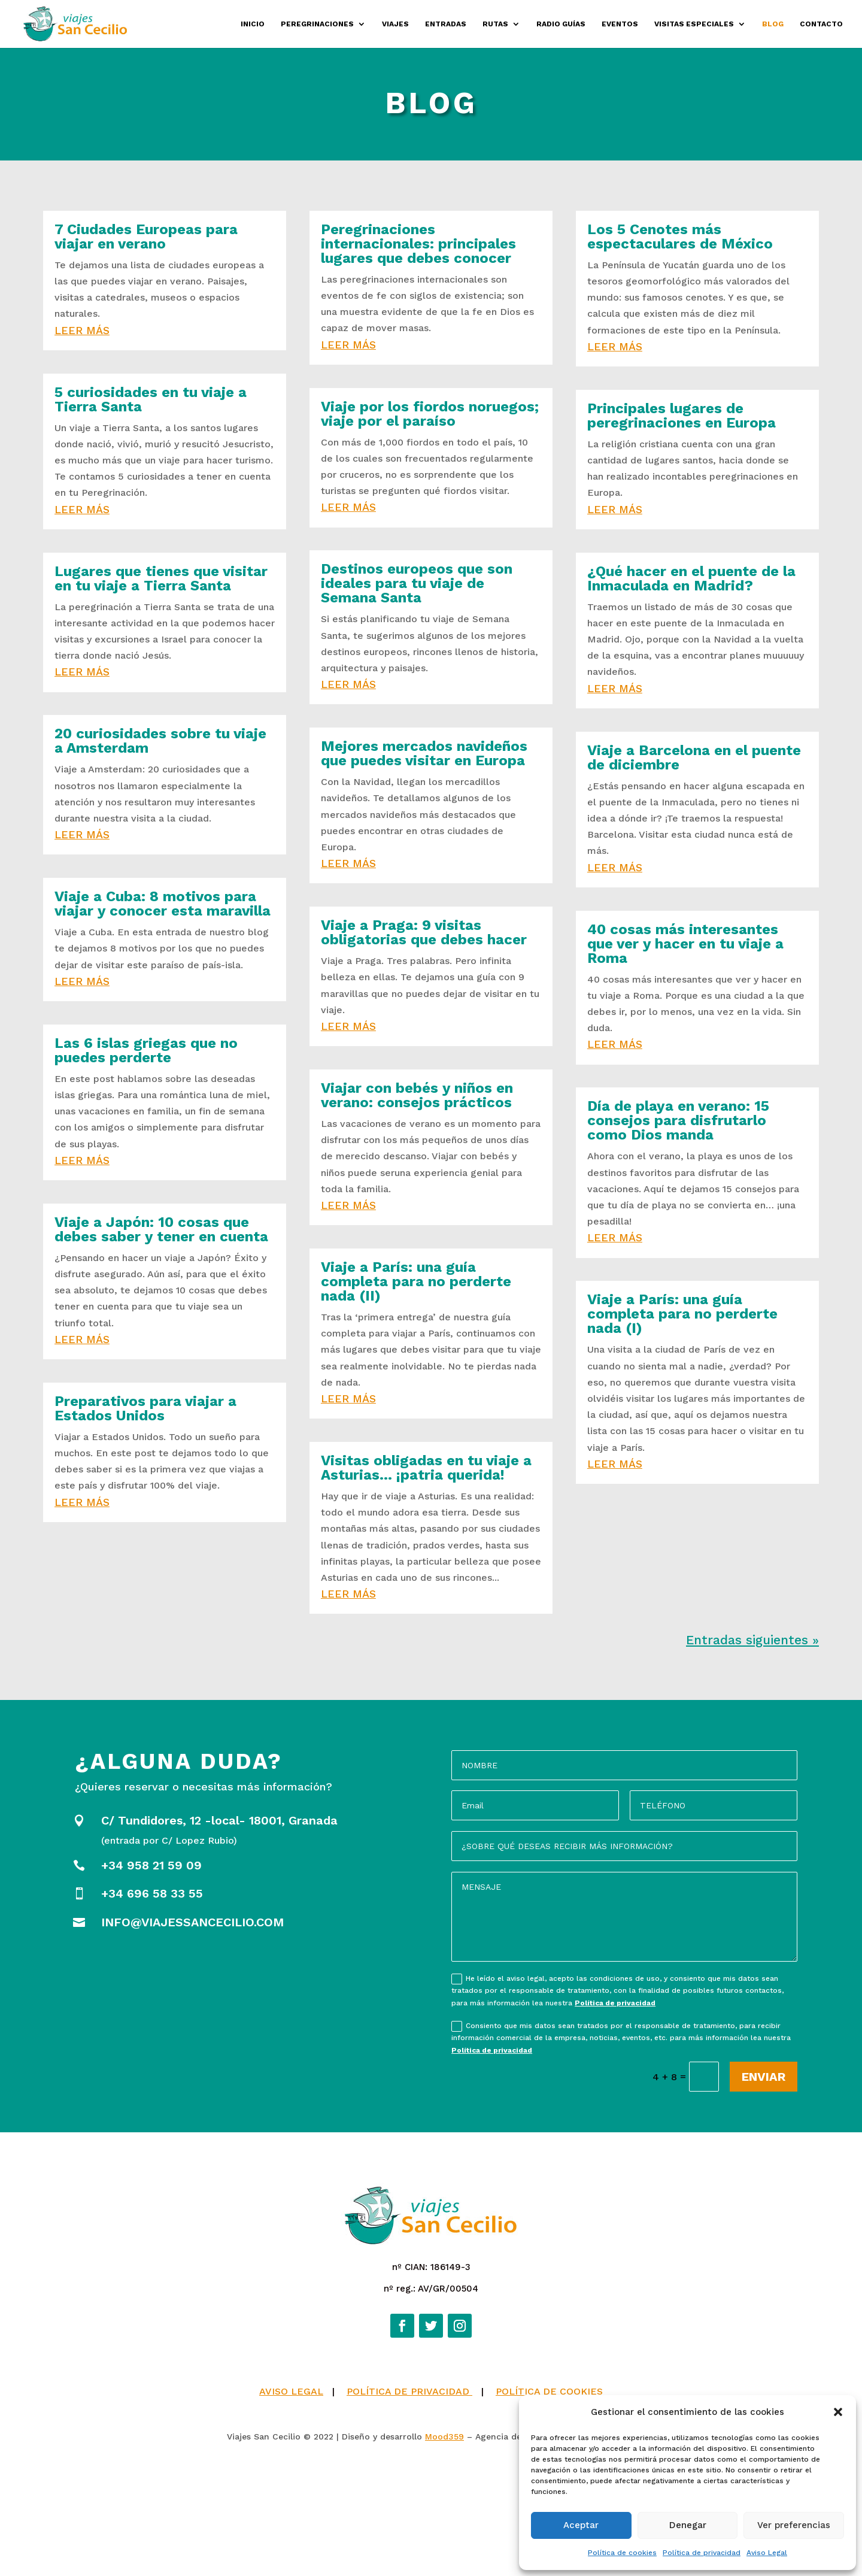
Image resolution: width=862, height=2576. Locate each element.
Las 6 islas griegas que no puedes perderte (146, 1050)
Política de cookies (622, 2552)
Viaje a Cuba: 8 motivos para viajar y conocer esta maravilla (162, 903)
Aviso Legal (766, 2552)
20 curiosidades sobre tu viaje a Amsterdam (160, 740)
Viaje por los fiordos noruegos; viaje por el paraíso (430, 413)
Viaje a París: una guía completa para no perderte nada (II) (416, 1281)
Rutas (495, 24)
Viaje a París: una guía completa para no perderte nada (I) (682, 1314)
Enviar (763, 2076)
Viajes (395, 24)
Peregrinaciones (317, 24)
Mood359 (444, 2551)
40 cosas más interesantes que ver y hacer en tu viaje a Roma (685, 943)
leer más (82, 330)
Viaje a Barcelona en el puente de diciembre (694, 757)
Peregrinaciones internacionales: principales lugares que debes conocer (418, 243)
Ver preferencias (793, 2525)
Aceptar (581, 2525)
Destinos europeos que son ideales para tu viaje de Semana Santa (416, 583)
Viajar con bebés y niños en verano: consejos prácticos (417, 1095)
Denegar (687, 2525)
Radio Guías (560, 24)
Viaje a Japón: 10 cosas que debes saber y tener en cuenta (161, 1229)
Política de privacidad (701, 2552)
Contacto (821, 24)
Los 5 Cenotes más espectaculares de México (680, 236)
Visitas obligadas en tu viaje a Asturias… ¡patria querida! (426, 1467)
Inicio (253, 24)
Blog (773, 24)
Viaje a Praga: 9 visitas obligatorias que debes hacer (424, 932)
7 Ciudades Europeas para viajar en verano (146, 236)
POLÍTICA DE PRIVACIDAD (409, 2506)
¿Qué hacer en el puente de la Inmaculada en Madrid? (691, 578)
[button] (838, 2412)
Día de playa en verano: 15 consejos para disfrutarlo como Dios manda (678, 1120)
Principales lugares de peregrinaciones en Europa (681, 415)
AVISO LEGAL (291, 2506)
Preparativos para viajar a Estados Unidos (145, 1408)
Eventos (620, 24)
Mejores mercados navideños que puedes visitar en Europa (424, 753)
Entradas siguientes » (752, 1639)
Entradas (445, 24)
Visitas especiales (694, 24)
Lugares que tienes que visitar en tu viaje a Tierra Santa (161, 578)
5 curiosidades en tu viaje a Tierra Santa (150, 399)
